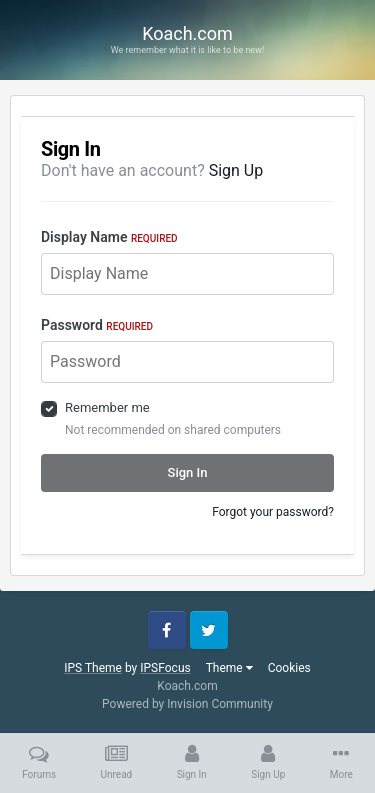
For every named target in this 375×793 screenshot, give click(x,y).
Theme (229, 668)
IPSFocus (165, 668)
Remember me (107, 407)
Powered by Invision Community (187, 704)
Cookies (289, 668)
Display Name (109, 237)
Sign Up (236, 170)
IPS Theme (93, 668)
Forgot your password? (273, 512)
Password (97, 325)
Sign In (188, 472)
